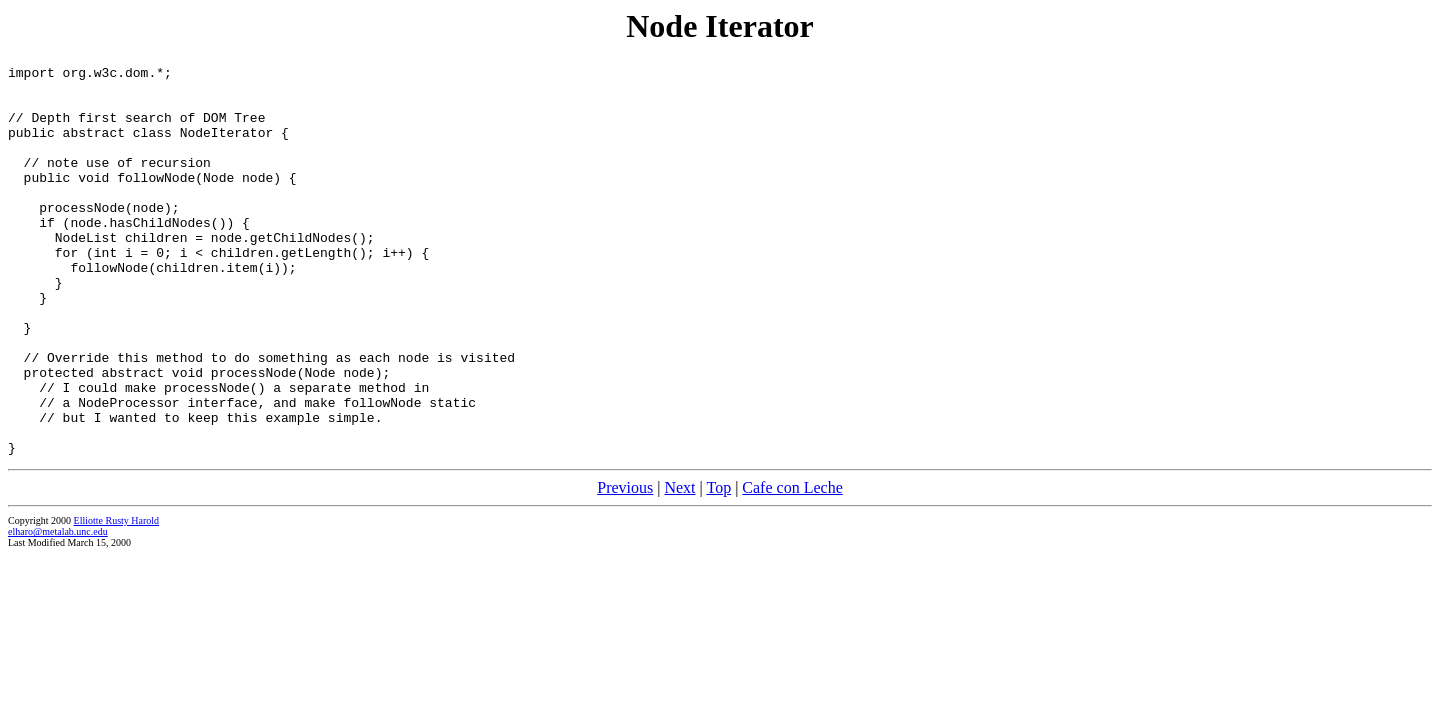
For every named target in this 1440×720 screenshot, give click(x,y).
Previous (625, 565)
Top (718, 565)
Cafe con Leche (792, 565)
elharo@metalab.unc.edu (58, 609)
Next (679, 565)
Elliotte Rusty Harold (117, 598)
